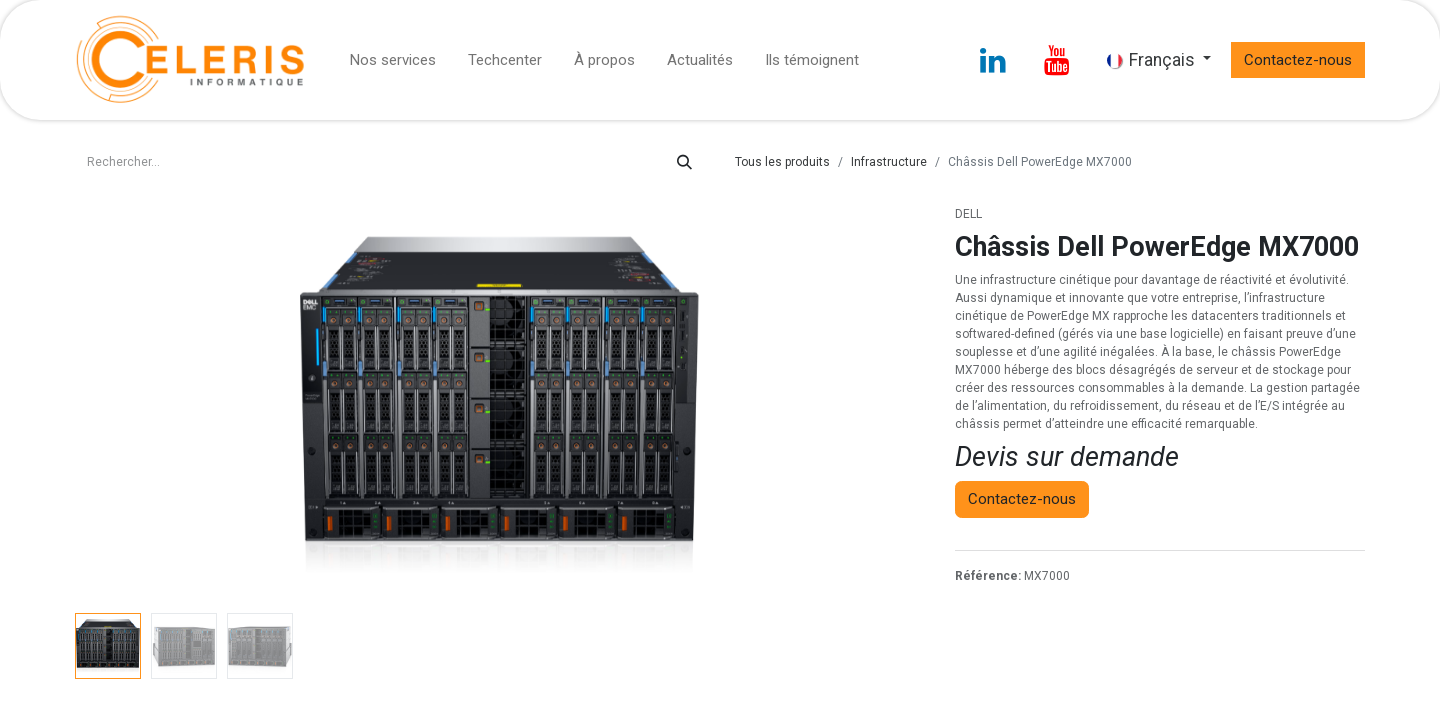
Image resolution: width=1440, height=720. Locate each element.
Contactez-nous (1298, 60)
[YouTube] (1057, 60)
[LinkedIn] (993, 60)
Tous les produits (782, 162)
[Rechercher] (684, 162)
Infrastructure (889, 162)
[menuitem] (393, 60)
